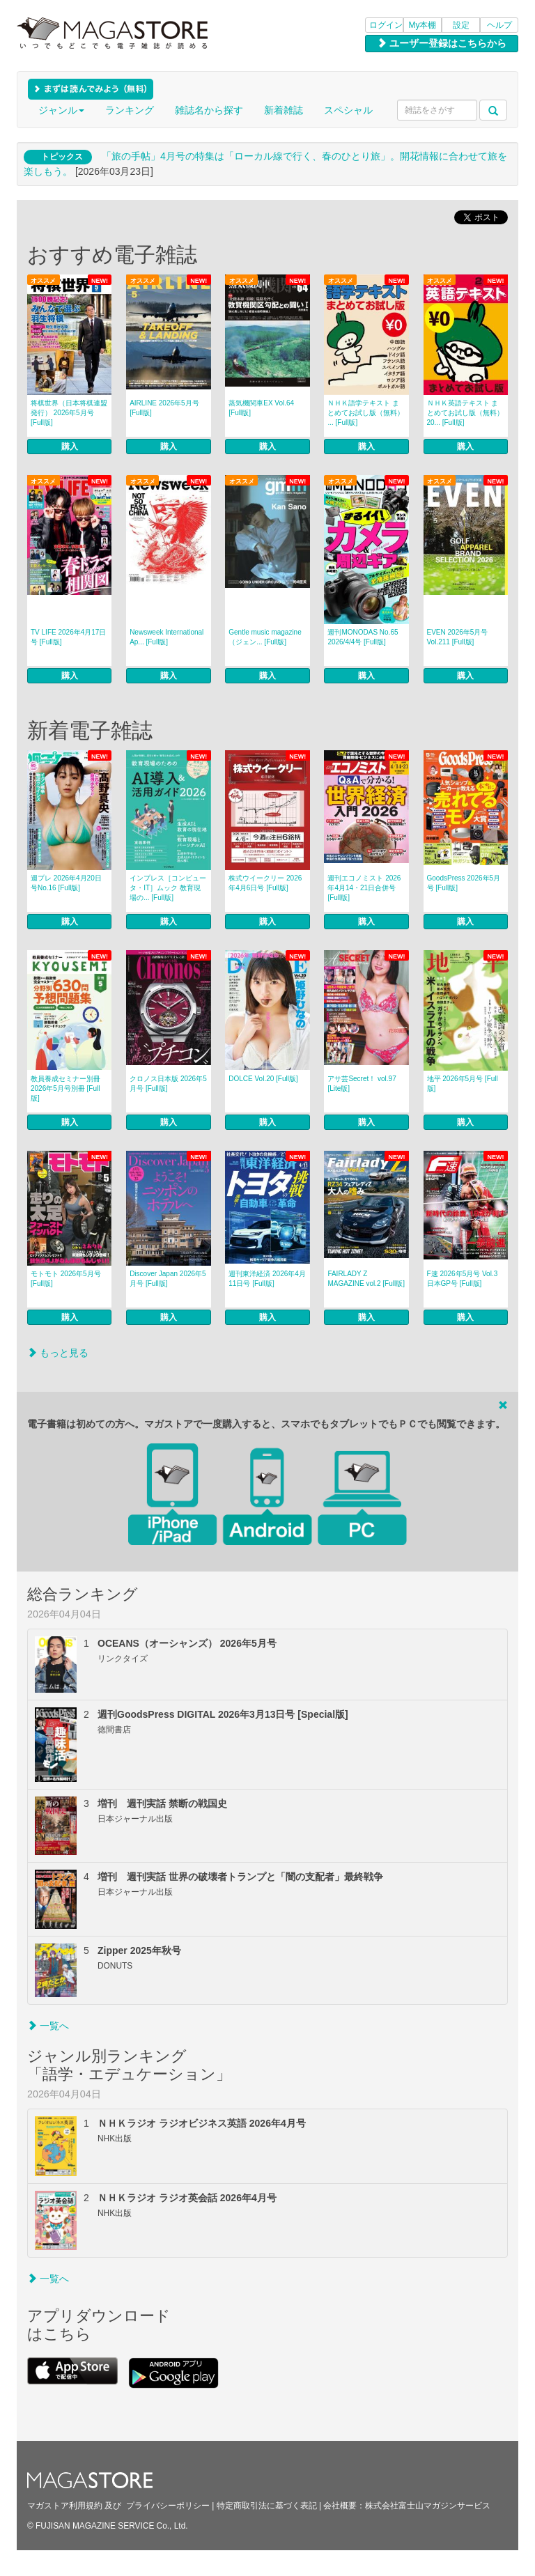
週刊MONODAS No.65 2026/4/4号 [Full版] (362, 637)
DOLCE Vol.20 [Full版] (262, 1079)
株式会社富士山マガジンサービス (427, 2506)
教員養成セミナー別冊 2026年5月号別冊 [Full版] (65, 1088)
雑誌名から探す (209, 110)
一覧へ (48, 2025)
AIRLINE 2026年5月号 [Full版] (164, 408)
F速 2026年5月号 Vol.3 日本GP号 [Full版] (462, 1278)
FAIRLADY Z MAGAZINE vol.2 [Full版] (366, 1278)
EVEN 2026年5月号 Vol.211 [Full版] (457, 637)
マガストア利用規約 (64, 2506)
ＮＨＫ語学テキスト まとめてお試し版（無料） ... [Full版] (365, 412)
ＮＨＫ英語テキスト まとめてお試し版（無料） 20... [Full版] (465, 412)
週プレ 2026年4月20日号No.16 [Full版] (66, 883)
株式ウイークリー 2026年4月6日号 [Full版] (265, 883)
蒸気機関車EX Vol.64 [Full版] (261, 408)
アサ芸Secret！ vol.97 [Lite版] (361, 1083)
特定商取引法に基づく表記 (267, 2506)
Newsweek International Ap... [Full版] (166, 637)
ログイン (386, 25)
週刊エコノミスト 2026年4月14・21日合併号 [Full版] (364, 887)
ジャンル (61, 110)
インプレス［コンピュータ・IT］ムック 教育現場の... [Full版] (168, 887)
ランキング (129, 110)
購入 (69, 446)
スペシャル (348, 110)
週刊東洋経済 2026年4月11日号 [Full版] (267, 1278)
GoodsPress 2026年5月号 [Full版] (464, 883)
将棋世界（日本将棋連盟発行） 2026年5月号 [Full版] (69, 412)
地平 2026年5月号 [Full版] (462, 1083)
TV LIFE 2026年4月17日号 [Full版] (68, 637)
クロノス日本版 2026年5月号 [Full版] (168, 1083)
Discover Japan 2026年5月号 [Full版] (168, 1278)
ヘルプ (499, 25)
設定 (461, 25)
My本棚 (423, 25)
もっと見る (57, 1352)
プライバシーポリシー (168, 2506)
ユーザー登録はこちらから (441, 43)
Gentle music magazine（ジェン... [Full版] (265, 637)
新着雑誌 (283, 110)
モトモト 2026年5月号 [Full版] (66, 1278)
